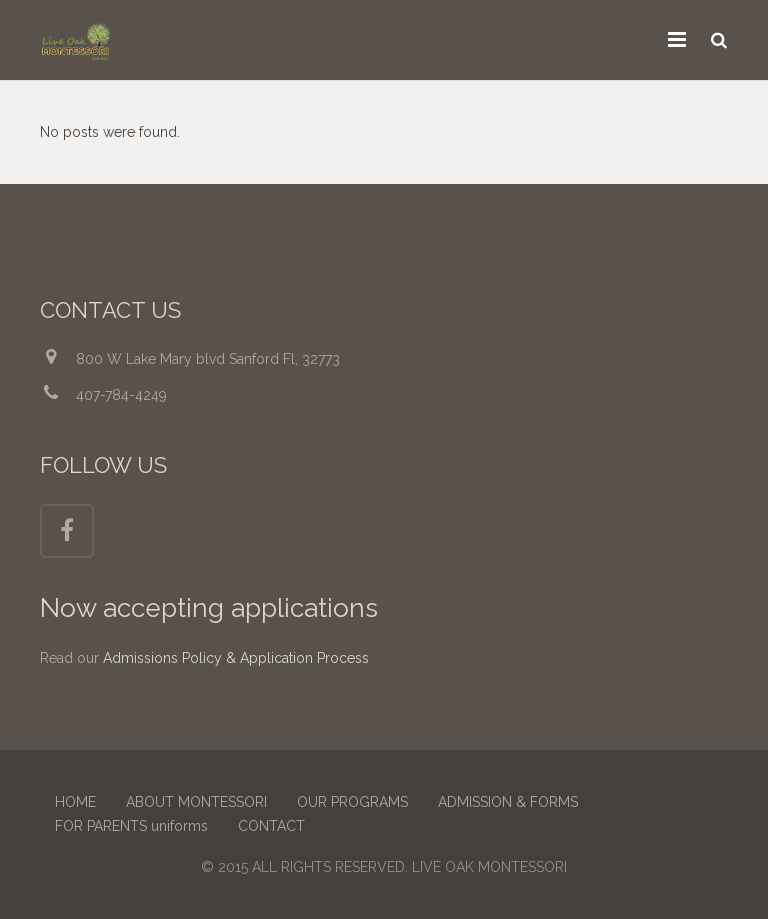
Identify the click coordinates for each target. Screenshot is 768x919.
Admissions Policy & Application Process (236, 658)
